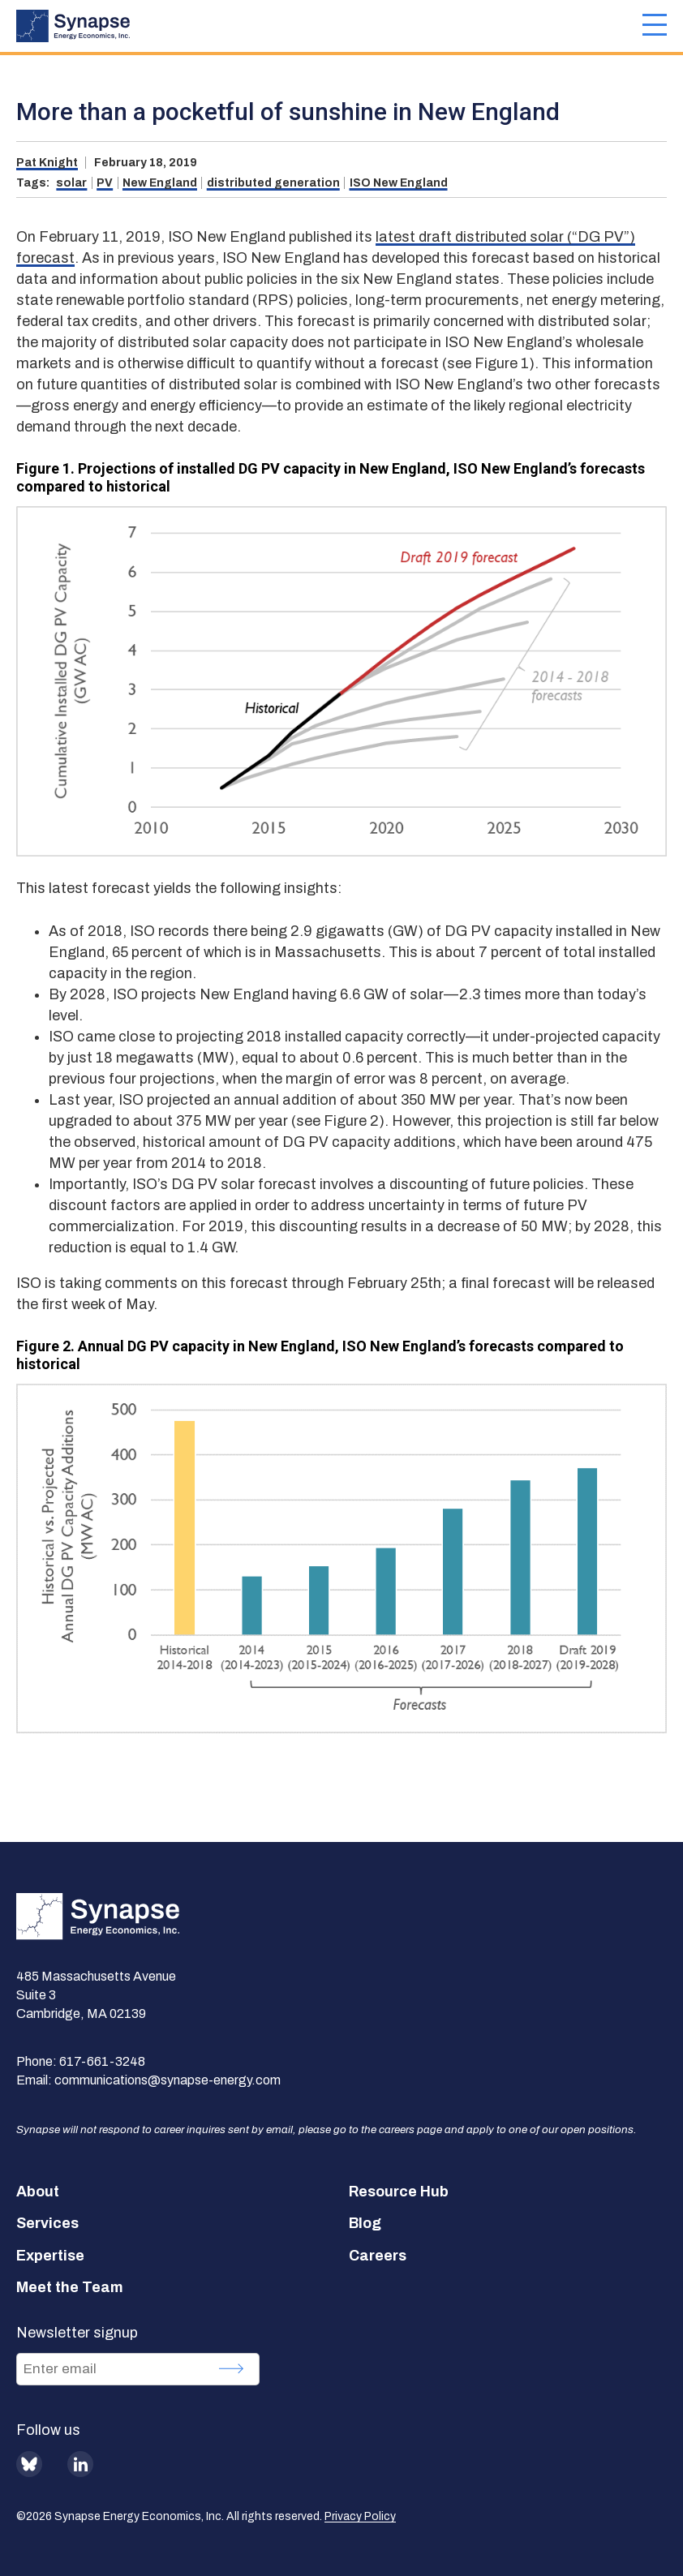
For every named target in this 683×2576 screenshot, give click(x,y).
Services (47, 2223)
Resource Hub (399, 2191)
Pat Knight (47, 163)
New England (159, 183)
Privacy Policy (360, 2516)
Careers (377, 2256)
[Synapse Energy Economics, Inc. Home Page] (329, 26)
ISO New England (399, 183)
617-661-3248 (102, 2061)
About (37, 2191)
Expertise (50, 2256)
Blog (365, 2223)
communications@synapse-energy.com (167, 2080)
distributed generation (273, 183)
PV (105, 183)
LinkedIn (80, 2464)
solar (71, 183)
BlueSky (29, 2464)
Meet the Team (69, 2287)
